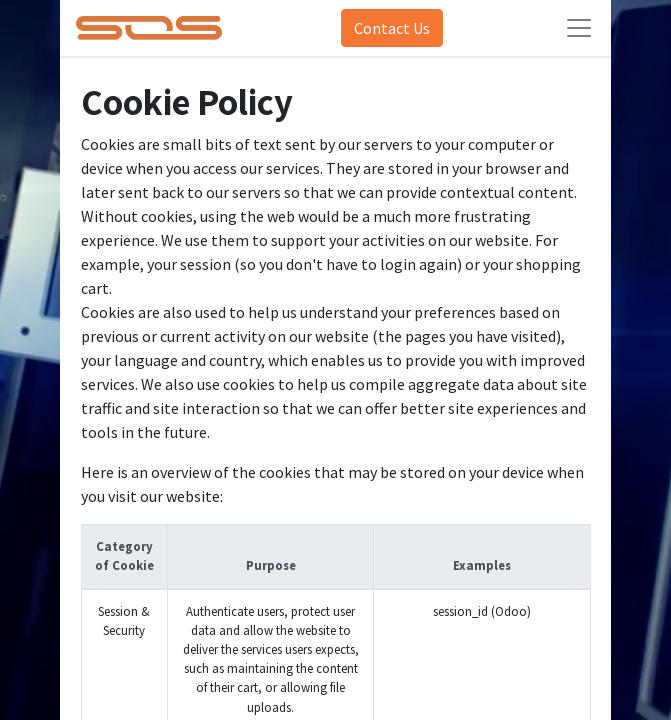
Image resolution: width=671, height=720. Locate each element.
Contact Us (392, 28)
